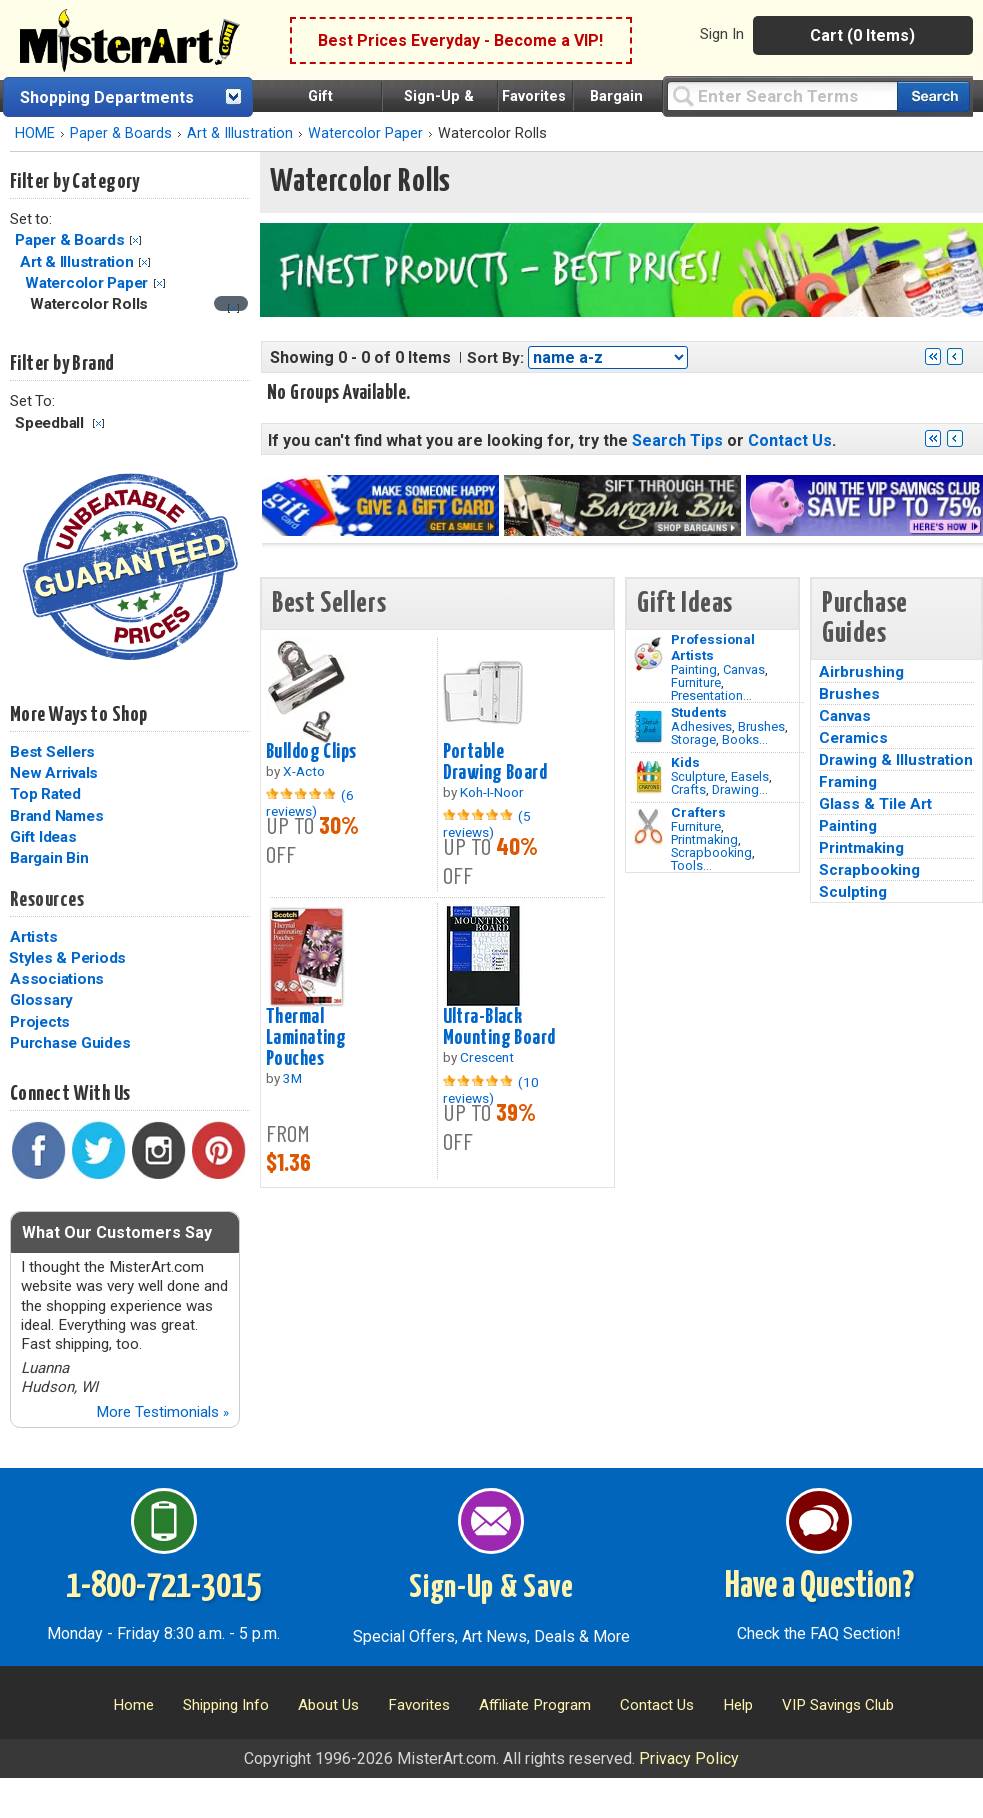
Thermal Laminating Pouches (306, 1038)
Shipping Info (226, 1705)
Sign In (722, 34)
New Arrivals (54, 773)
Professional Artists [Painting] (713, 647)
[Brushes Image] (648, 727)
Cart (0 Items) (862, 35)
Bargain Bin (49, 858)
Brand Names (56, 816)
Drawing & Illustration (896, 760)
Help (738, 1705)
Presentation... (711, 695)
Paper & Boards (121, 133)
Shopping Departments (107, 97)
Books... (745, 739)
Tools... (691, 865)
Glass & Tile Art (875, 804)
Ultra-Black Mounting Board (499, 1027)
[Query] (782, 95)
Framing (848, 782)
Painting (694, 669)
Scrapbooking (711, 852)
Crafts (688, 789)
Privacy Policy (689, 1758)
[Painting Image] (648, 654)
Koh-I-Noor (492, 792)
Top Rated (45, 794)
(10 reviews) (491, 1090)
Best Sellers (52, 752)
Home (133, 1705)
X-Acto (304, 771)
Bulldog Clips (311, 752)
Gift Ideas (43, 837)
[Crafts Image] (648, 777)
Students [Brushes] (699, 712)
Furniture (696, 682)
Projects (40, 1022)
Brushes (761, 726)
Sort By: (495, 358)
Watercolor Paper (365, 133)
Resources (47, 900)
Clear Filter (135, 240)
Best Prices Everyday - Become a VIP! (460, 40)
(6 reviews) (310, 803)
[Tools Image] (648, 827)
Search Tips (677, 440)
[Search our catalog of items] (933, 96)
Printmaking (704, 839)
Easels (750, 776)
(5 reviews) (487, 824)
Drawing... (740, 789)
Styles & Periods (67, 958)
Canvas (744, 669)
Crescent (487, 1057)
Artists (33, 937)
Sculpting (853, 892)
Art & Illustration (240, 133)
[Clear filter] (233, 308)
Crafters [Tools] (698, 812)
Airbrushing (861, 672)
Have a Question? (819, 1587)
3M (292, 1078)
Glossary (41, 1000)
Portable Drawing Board (495, 762)
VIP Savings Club (838, 1705)
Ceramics (853, 738)
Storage (693, 739)
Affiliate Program (535, 1705)
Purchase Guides (70, 1043)
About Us (328, 1705)
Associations (57, 979)
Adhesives (701, 726)
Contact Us (790, 440)
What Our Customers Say (117, 1232)
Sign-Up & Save (491, 1588)
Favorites (534, 96)
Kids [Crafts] (685, 762)
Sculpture (698, 776)
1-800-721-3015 (163, 1587)
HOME (35, 133)
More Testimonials (162, 1412)
